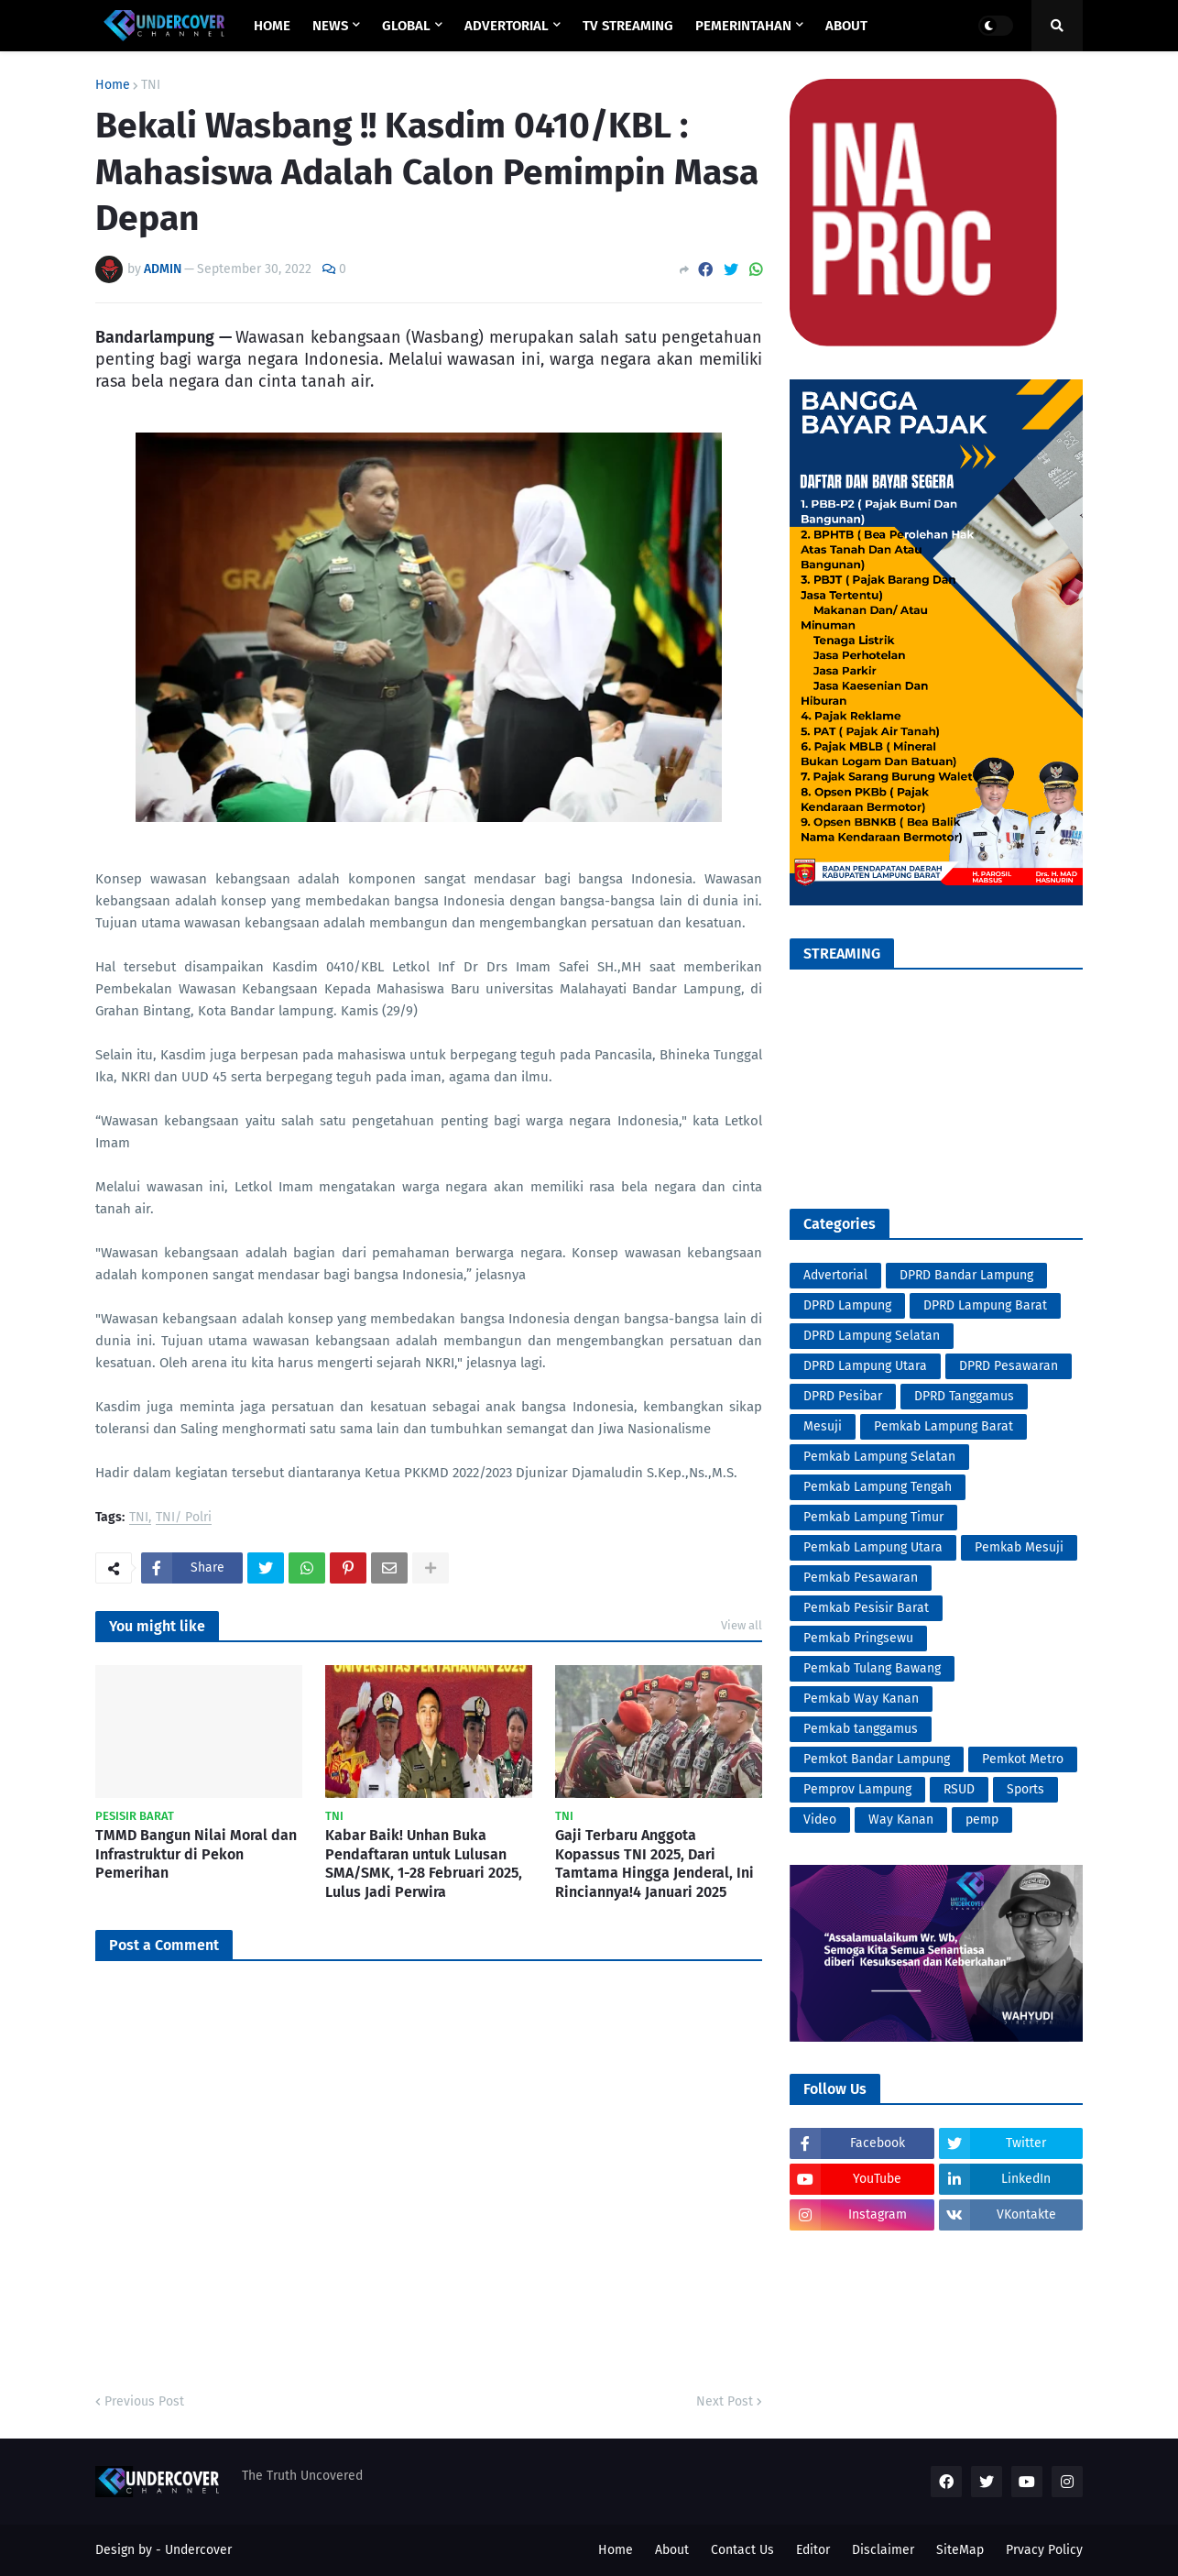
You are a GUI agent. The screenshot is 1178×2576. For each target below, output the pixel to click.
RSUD (959, 1789)
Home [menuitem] (272, 25)
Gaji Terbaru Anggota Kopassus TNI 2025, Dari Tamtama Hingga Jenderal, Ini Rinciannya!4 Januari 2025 (654, 1863)
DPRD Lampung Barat (985, 1305)
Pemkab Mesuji (1019, 1547)
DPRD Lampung (847, 1305)
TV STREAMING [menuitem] (628, 25)
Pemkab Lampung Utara (873, 1547)
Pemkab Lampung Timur (873, 1517)
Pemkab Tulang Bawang (872, 1668)
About (672, 2550)
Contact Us (742, 2550)
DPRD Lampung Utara (865, 1366)
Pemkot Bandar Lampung (876, 1759)
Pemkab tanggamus (860, 1729)
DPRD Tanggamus (964, 1396)
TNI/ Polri (184, 1518)
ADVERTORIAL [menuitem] (506, 25)
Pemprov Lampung (857, 1789)
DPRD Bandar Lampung (966, 1275)
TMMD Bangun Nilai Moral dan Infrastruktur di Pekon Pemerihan (196, 1854)
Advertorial (835, 1275)
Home (112, 85)
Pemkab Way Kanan (861, 1698)
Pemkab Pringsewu (858, 1638)
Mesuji (822, 1426)
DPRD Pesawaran (1008, 1366)
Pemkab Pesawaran (860, 1577)
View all (741, 1625)
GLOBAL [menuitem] (406, 25)
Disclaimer (883, 2550)
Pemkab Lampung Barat (943, 1426)
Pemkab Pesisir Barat (866, 1608)
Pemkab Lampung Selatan (879, 1456)
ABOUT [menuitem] (846, 25)
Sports (1025, 1789)
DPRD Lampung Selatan (871, 1335)
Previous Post (144, 2401)
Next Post (724, 2401)
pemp (981, 1819)
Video (819, 1819)
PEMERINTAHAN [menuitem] (743, 25)
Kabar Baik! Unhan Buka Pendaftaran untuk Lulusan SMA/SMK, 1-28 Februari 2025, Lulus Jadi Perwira (423, 1863)
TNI (150, 85)
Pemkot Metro (1022, 1759)
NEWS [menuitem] (330, 25)
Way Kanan (900, 1819)
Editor (813, 2550)
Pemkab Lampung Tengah (877, 1487)
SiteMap (960, 2550)
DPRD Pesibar (842, 1396)
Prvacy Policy (1044, 2550)
